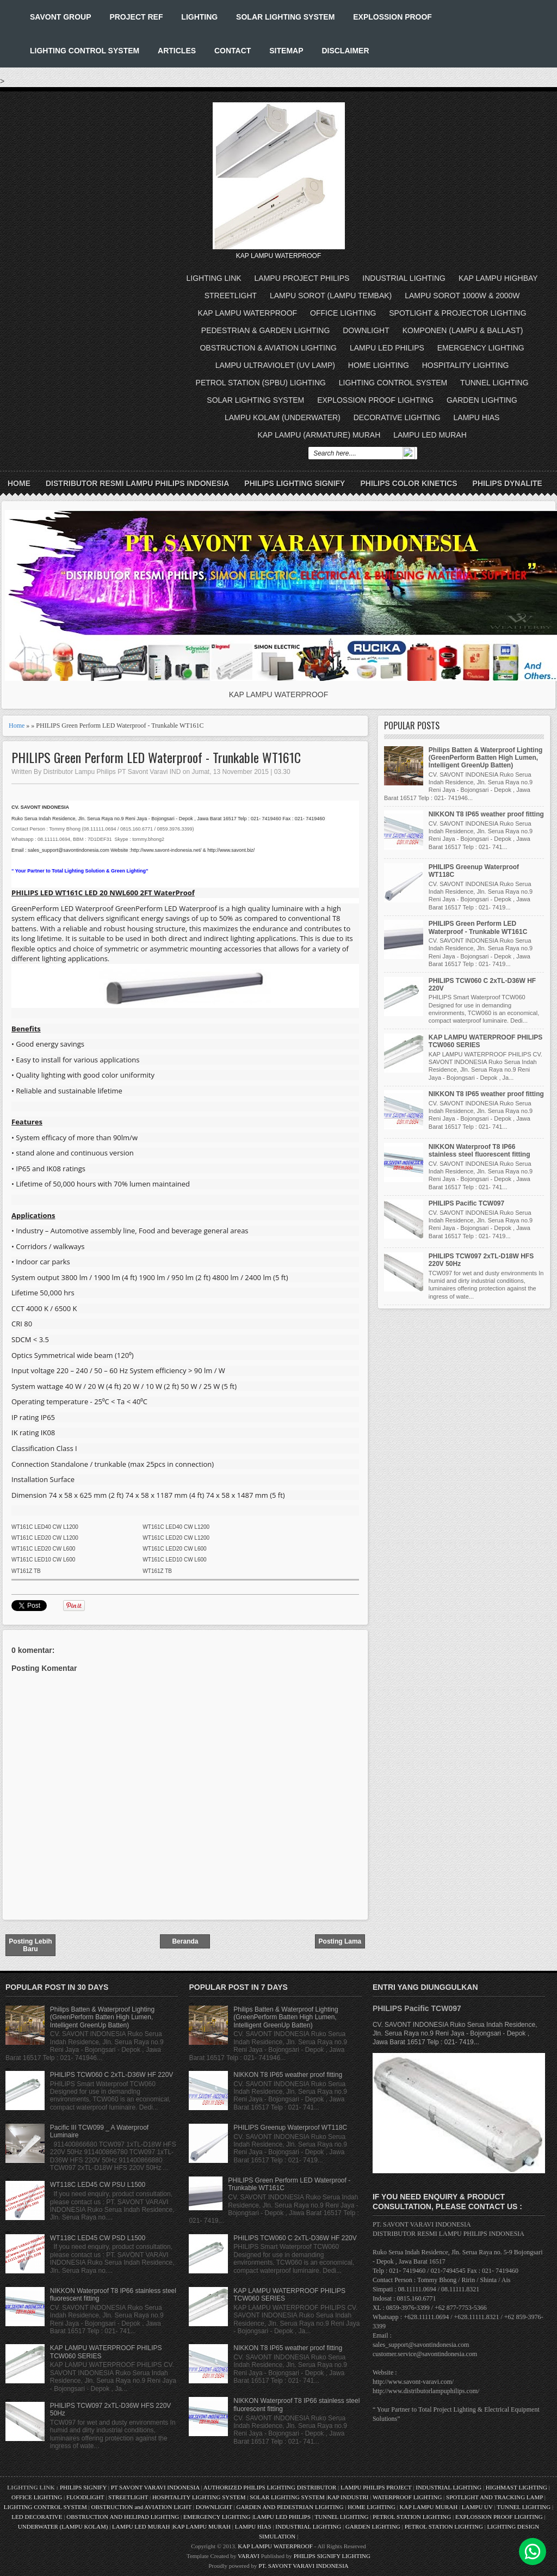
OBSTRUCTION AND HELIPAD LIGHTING (122, 2516)
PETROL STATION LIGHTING (412, 2516)
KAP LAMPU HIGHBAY (498, 278)
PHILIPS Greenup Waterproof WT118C (290, 2127)
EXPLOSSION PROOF (392, 17)
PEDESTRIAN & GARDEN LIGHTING (265, 330)
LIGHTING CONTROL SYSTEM (84, 50)
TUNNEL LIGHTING (494, 382)
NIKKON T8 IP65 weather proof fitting (486, 814)
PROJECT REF (136, 17)
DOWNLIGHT (366, 330)
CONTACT (232, 50)
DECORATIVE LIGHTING (397, 417)
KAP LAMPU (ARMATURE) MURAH (318, 435)
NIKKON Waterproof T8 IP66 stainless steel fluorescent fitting (479, 1150)
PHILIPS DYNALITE (507, 483)
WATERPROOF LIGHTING (407, 2497)
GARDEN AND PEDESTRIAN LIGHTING (289, 2507)
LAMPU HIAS (477, 417)
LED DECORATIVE (36, 2516)
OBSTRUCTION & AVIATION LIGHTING (268, 347)
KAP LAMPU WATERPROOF (248, 313)
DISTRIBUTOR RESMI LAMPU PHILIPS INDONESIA (137, 483)
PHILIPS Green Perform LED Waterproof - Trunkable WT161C (156, 757)
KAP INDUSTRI (348, 2497)
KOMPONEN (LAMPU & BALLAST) (463, 330)
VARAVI (248, 2556)
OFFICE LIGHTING (343, 313)
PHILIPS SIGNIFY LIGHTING (332, 2556)
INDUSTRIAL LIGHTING (403, 278)
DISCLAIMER (345, 50)
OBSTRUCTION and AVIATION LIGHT (141, 2507)
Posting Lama (340, 1941)
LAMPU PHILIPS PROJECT (377, 2487)
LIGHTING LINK (214, 278)
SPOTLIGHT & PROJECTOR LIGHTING (457, 313)
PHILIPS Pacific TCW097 (466, 1203)
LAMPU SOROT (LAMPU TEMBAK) (331, 295)
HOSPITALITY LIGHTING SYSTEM (199, 2497)
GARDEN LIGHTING (482, 400)
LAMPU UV (477, 2507)
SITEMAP (286, 50)
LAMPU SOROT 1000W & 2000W (462, 295)
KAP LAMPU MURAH (429, 2507)
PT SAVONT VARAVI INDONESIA (156, 2487)
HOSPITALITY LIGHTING (465, 365)
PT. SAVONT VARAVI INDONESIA (303, 2565)
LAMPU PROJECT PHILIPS (302, 278)
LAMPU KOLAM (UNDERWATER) (283, 417)
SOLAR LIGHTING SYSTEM (285, 17)
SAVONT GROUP (60, 17)
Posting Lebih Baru (30, 1945)
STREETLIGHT (231, 295)
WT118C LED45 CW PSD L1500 (97, 2238)
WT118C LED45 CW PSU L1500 (97, 2184)
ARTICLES (177, 50)
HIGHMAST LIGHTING (516, 2487)
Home (19, 483)
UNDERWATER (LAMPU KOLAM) (63, 2526)
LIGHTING (199, 17)
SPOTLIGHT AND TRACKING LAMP (494, 2497)
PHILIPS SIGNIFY (84, 2487)
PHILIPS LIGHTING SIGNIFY (294, 483)
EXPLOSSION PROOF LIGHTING (375, 400)
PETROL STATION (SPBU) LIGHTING (261, 382)
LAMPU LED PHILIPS (387, 347)
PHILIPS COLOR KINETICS (408, 483)
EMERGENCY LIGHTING (480, 347)
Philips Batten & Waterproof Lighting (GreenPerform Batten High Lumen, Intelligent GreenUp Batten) (486, 758)
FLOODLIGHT (85, 2497)
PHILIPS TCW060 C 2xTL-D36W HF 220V (112, 2075)
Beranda (185, 1941)
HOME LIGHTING (378, 365)
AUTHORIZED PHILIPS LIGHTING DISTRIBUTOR (270, 2487)
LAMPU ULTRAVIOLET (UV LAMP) (275, 365)
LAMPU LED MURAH (430, 435)
